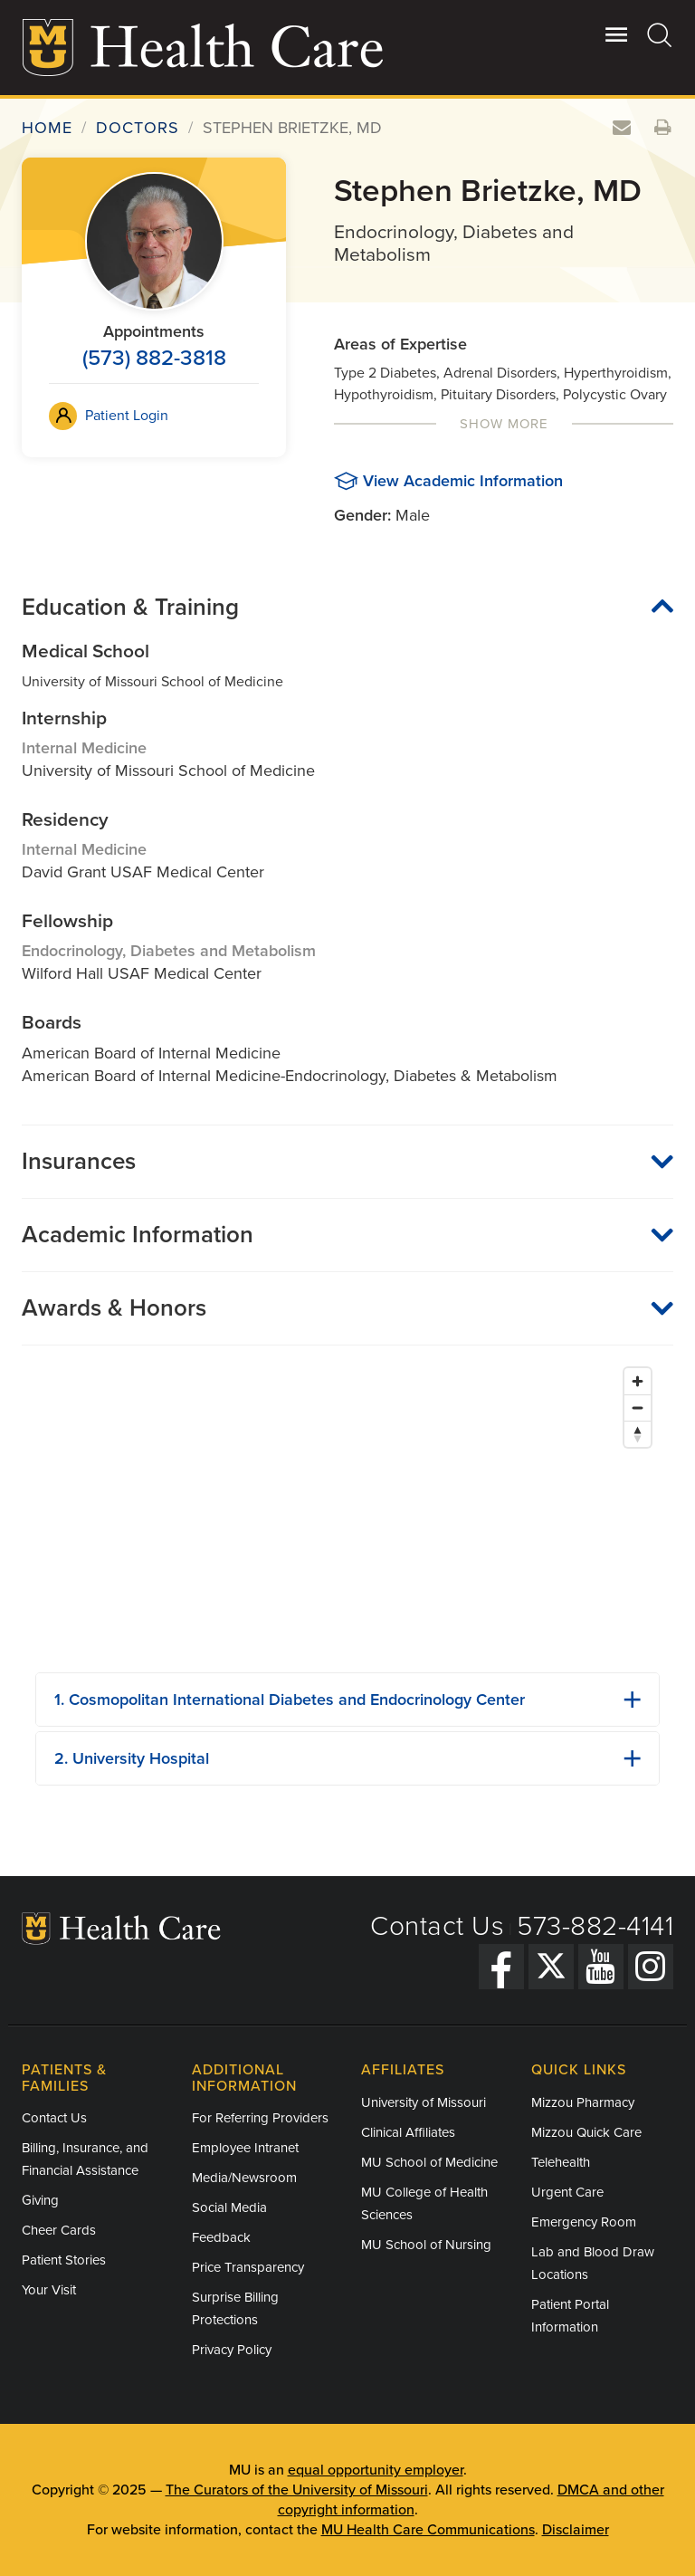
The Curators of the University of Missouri (297, 2490)
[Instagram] (650, 1966)
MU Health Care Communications (428, 2530)
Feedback (221, 2237)
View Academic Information (463, 481)
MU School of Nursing (426, 2244)
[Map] (347, 1508)
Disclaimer (575, 2530)
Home (47, 128)
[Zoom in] (637, 1381)
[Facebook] (501, 1966)
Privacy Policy (231, 2349)
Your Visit (49, 2290)
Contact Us (437, 1926)
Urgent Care (567, 2192)
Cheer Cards (59, 2230)
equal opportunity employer (375, 2470)
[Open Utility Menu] (617, 34)
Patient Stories (64, 2260)
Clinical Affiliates (408, 2132)
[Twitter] (551, 1966)
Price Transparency (248, 2267)
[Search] (660, 34)
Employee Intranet (245, 2148)
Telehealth (560, 2162)
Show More (504, 424)
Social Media (229, 2207)
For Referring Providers (260, 2118)
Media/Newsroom (244, 2177)
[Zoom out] (637, 1407)
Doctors (137, 128)
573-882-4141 (595, 1926)
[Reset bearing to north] (637, 1434)
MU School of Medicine (429, 2162)
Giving (40, 2200)
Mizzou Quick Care (586, 2132)
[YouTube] (601, 1966)
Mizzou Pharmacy (582, 2102)
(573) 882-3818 (154, 358)
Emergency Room (583, 2222)
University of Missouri (423, 2102)
